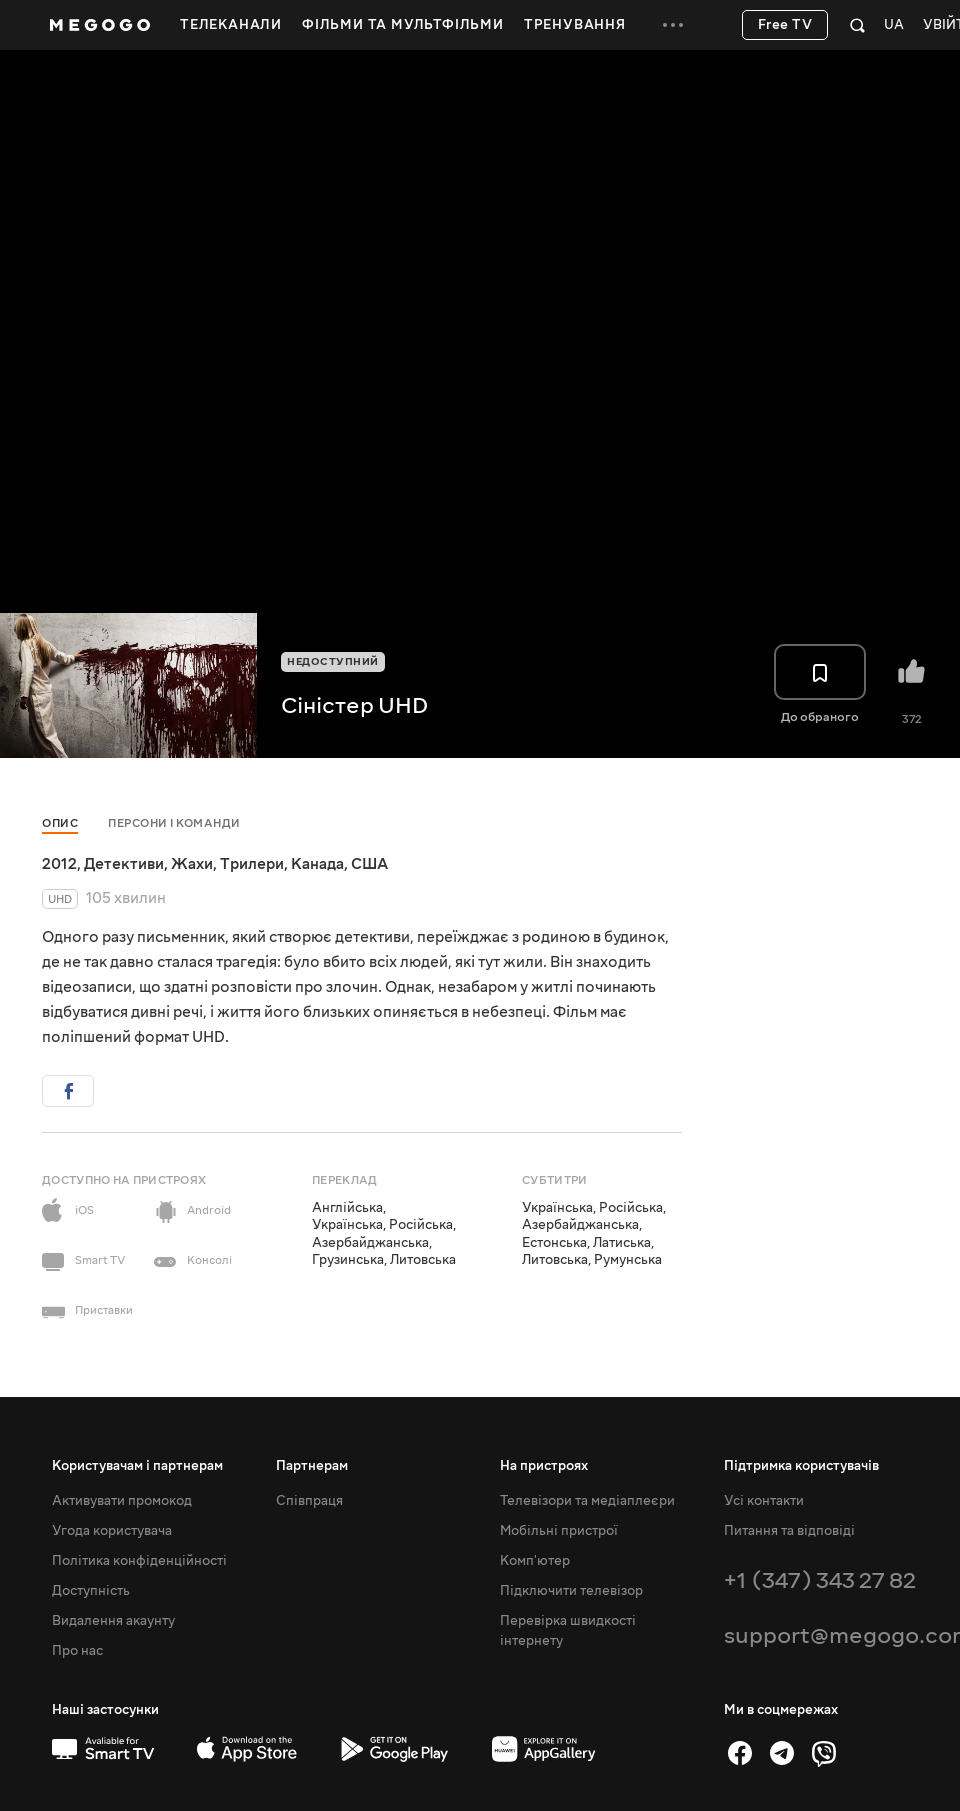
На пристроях (544, 1466)
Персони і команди (174, 823)
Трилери (252, 864)
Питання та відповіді (789, 1531)
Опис (60, 823)
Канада (317, 864)
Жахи (192, 864)
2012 (59, 864)
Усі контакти (764, 1501)
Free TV (785, 25)
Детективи (124, 864)
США (369, 864)
